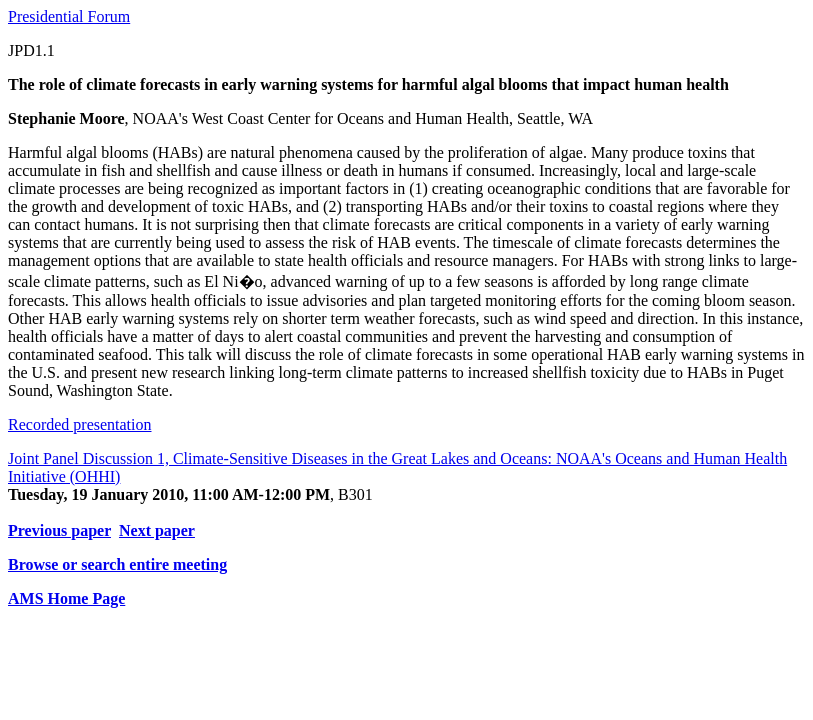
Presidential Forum (69, 16)
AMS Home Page (66, 598)
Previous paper (59, 530)
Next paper (157, 530)
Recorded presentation (80, 424)
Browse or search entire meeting (117, 564)
